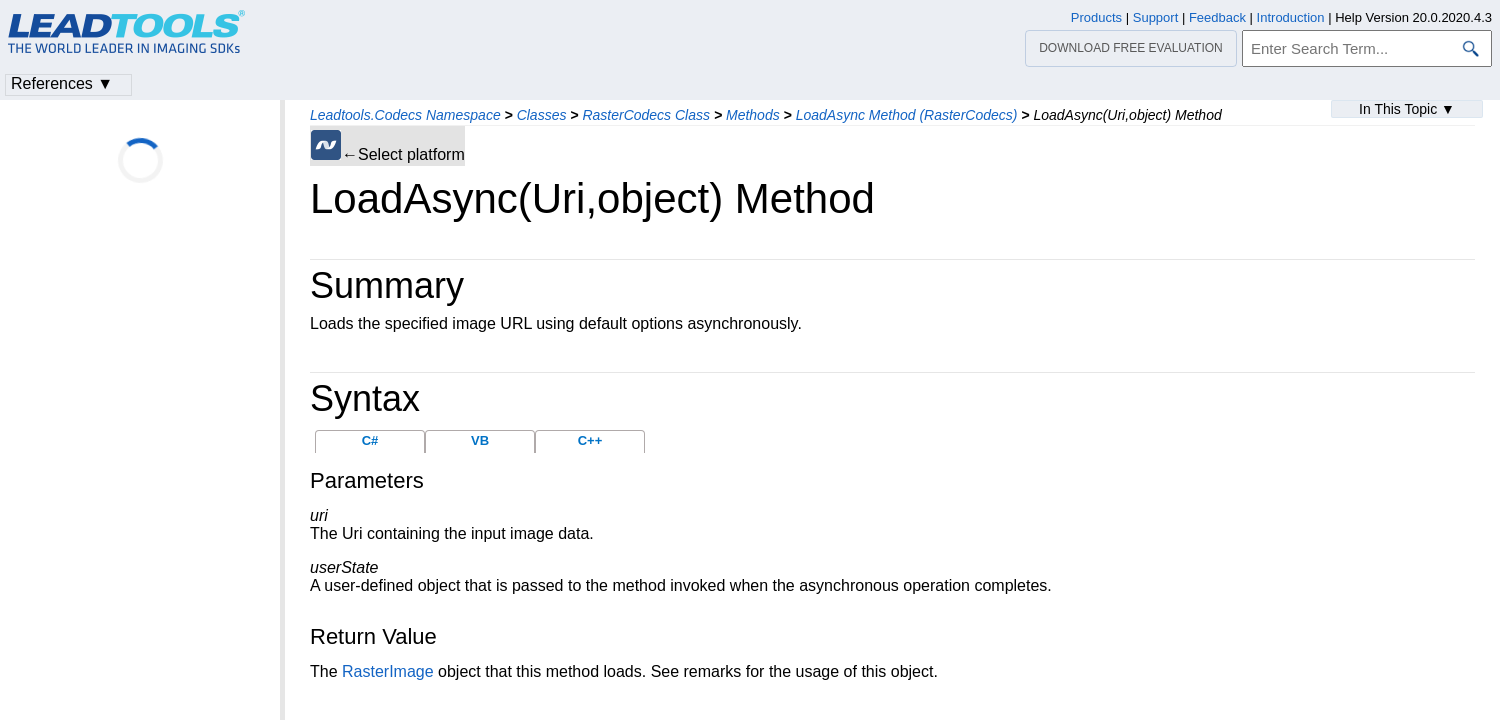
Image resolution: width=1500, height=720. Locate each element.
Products (1096, 17)
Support (1156, 17)
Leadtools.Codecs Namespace (405, 115)
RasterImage (388, 671)
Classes (542, 115)
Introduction (1291, 17)
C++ (590, 440)
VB (480, 440)
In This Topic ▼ (1407, 109)
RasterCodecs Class (646, 115)
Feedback (1217, 17)
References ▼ (62, 83)
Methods (753, 115)
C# (370, 440)
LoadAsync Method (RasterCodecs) (907, 115)
